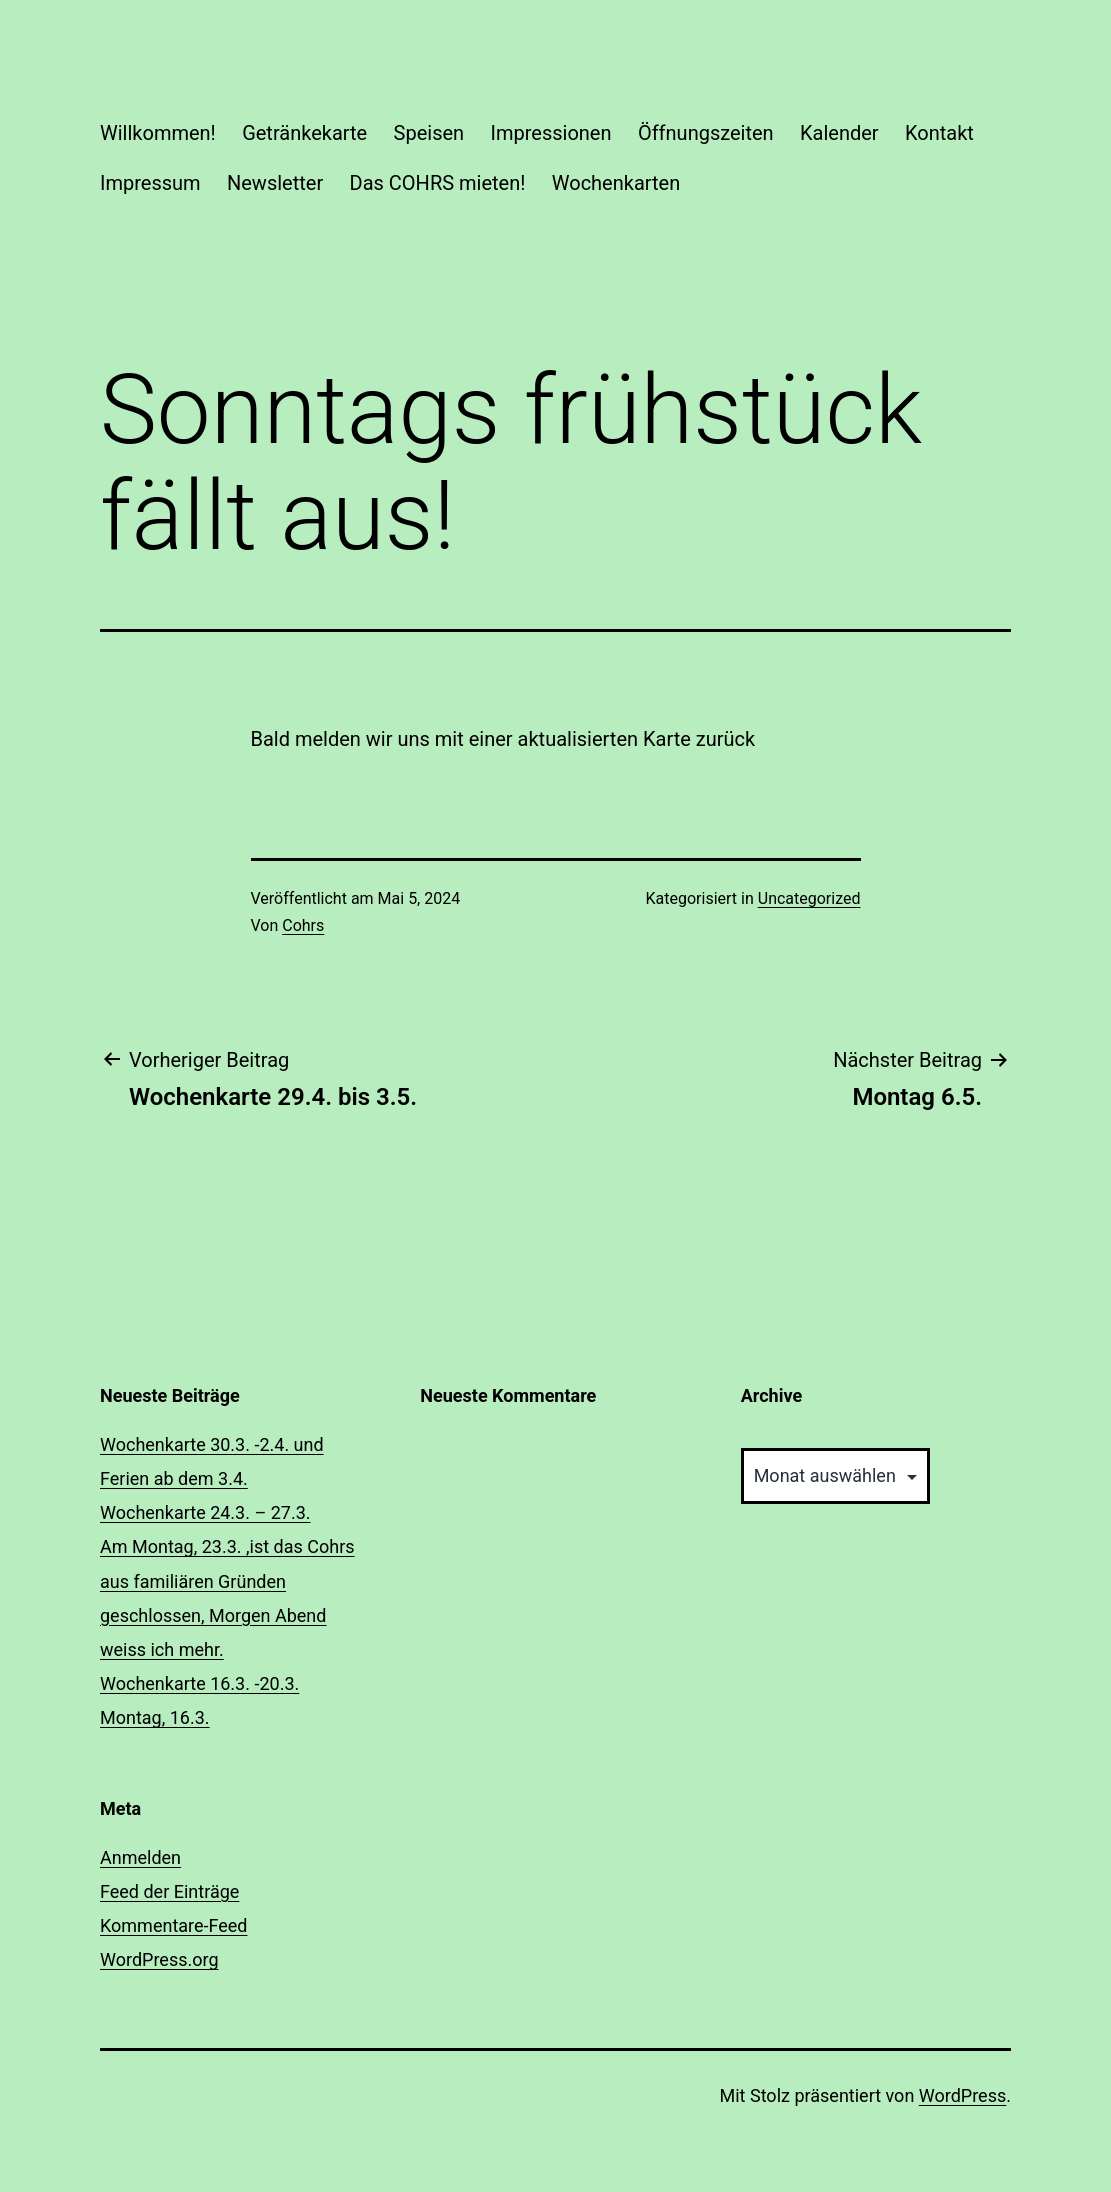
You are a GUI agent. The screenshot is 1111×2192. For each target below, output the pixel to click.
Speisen (429, 133)
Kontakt (939, 133)
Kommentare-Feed (174, 1925)
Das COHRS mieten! (438, 183)
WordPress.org (159, 1959)
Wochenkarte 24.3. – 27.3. (205, 1512)
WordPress (962, 2095)
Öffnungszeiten (706, 133)
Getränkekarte (304, 133)
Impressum (150, 183)
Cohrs (303, 925)
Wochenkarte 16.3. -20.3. (199, 1683)
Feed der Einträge (169, 1891)
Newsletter (275, 183)
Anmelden (140, 1857)
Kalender (839, 133)
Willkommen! (158, 133)
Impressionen (551, 133)
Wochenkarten (616, 183)
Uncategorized (809, 898)
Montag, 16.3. (155, 1717)
